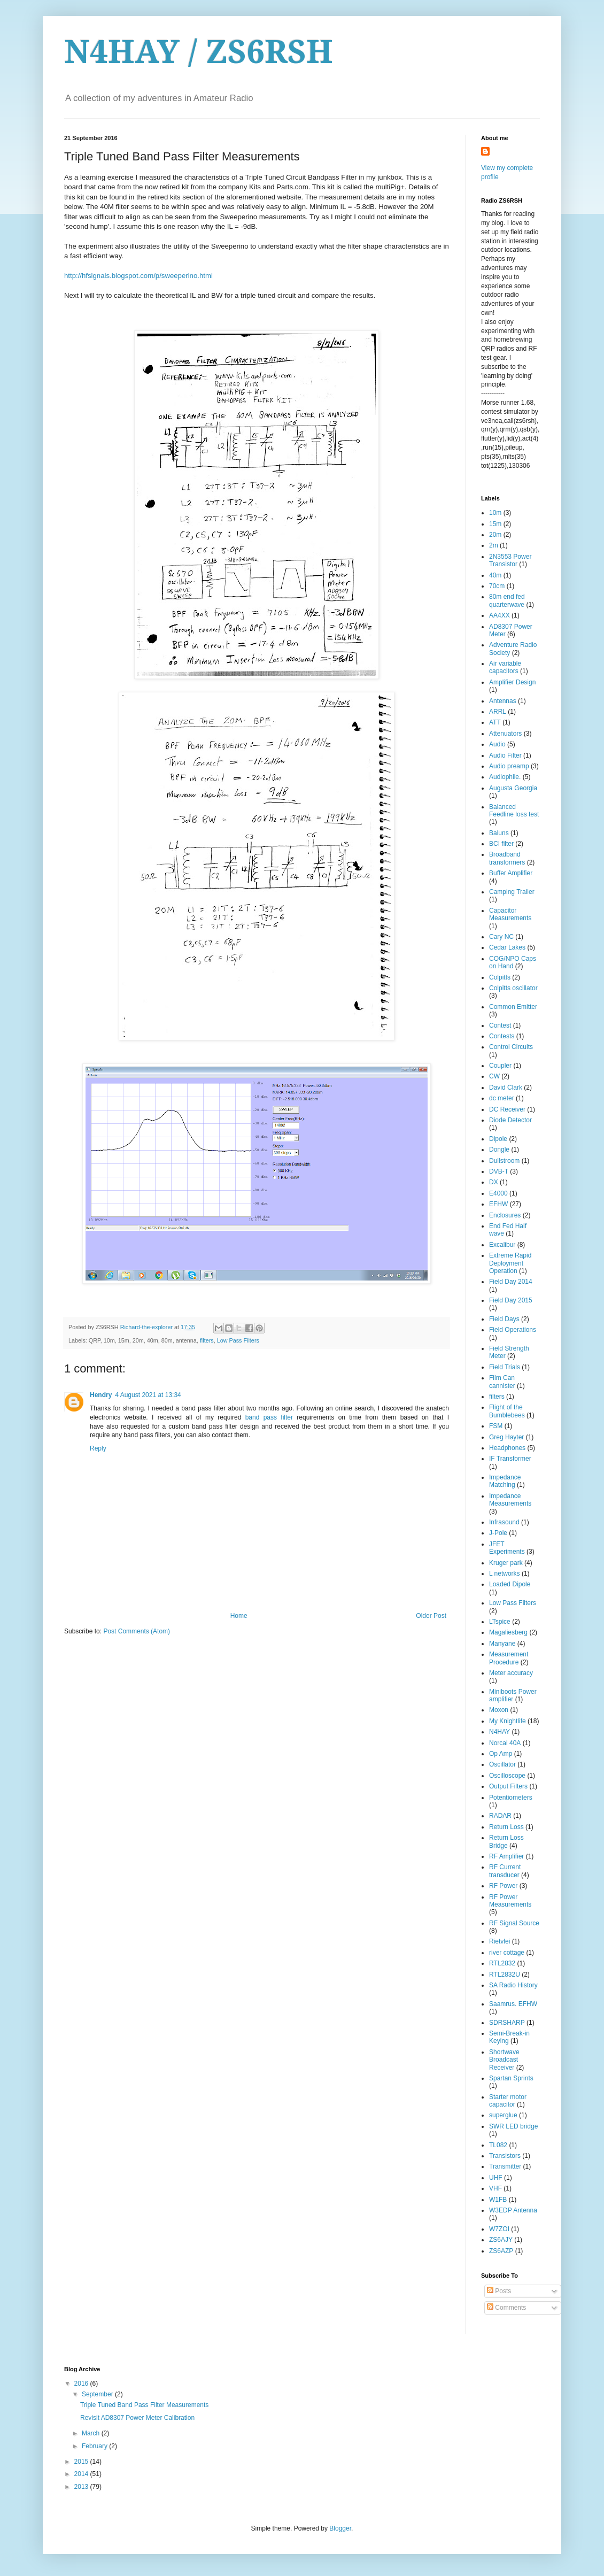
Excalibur (502, 1244)
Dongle (499, 1149)
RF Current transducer (505, 1870)
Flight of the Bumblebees (507, 1410)
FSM (495, 1426)
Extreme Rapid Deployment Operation (510, 1263)
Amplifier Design (512, 682)
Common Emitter (513, 1007)
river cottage (506, 1952)
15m (495, 524)
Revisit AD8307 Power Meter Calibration (137, 2417)
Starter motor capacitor (507, 2100)
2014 (82, 2474)
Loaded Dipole (509, 1584)
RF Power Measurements (510, 1900)
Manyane (502, 1643)
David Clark (505, 1087)
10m (495, 512)
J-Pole (498, 1533)
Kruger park (506, 1563)
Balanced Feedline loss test (514, 810)
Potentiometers (510, 1797)
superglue (503, 2115)
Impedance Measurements (510, 1499)
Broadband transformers (507, 858)
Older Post (431, 1615)
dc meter (501, 1098)
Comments (506, 2307)
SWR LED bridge (513, 2126)
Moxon (498, 1710)
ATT (495, 722)
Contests (501, 1036)
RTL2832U (504, 1974)
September (98, 2394)
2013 (82, 2486)
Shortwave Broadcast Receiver (504, 2059)
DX (493, 1182)
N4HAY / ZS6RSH (198, 52)
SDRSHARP (507, 2022)
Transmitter (505, 2166)
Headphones (507, 1448)
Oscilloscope (507, 1775)
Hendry (101, 1395)
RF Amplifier (506, 1856)
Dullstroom (504, 1160)
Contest (500, 1025)
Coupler (500, 1065)
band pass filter (269, 1417)
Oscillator (502, 1764)
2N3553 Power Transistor (510, 560)
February (95, 2446)
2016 (82, 2383)
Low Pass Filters (238, 1340)
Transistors (505, 2155)
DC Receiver (507, 1109)
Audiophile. (505, 777)
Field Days (504, 1319)
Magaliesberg (508, 1632)
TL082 (498, 2145)
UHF (495, 2177)
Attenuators (505, 733)
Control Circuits (511, 1047)
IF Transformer (510, 1458)
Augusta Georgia (513, 788)
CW (494, 1076)
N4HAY (499, 1732)
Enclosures (505, 1215)
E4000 (498, 1193)
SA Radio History (513, 1985)
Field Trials (504, 1367)
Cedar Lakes (507, 947)
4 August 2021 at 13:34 (148, 1395)
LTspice (499, 1621)
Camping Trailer (512, 892)
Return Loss (506, 1827)
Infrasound (504, 1522)
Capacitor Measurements (510, 914)
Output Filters (508, 1786)
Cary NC (501, 936)
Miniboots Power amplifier (513, 1695)
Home (238, 1615)
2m (493, 545)
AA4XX (499, 615)
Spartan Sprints (511, 2078)
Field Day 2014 (510, 1281)
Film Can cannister (502, 1381)
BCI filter (501, 843)
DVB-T (498, 1171)
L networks (504, 1573)
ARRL (497, 711)
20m (495, 534)
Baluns (499, 833)
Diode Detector (510, 1120)
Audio (497, 744)
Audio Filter (505, 755)
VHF (495, 2188)
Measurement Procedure (508, 1658)
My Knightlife (507, 1721)
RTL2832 (502, 1963)
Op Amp (500, 1753)
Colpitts (499, 977)
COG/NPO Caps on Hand (512, 962)
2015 (82, 2461)
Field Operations (512, 1329)
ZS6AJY (501, 2239)
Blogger (340, 2528)
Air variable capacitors (505, 667)
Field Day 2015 (510, 1300)
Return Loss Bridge (506, 1841)
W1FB (498, 2199)
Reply (98, 1448)
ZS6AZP (501, 2251)
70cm (497, 586)
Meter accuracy (511, 1673)
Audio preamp (509, 766)
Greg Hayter (506, 1437)
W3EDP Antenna (513, 2210)
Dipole (498, 1139)
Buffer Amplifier (510, 873)
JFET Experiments (507, 1547)
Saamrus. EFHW (513, 2004)
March (92, 2433)
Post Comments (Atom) (136, 1631)
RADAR (500, 1815)
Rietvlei (499, 1941)
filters (207, 1340)
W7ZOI (499, 2229)
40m (495, 575)
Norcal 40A (505, 1743)
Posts (499, 2291)
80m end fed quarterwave (507, 600)
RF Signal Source (514, 1923)
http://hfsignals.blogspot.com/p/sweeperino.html (138, 276)
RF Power (503, 1885)
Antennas (502, 701)
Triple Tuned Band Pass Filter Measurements (144, 2405)
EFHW (498, 1204)
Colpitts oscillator (513, 988)
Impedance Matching (505, 1481)
